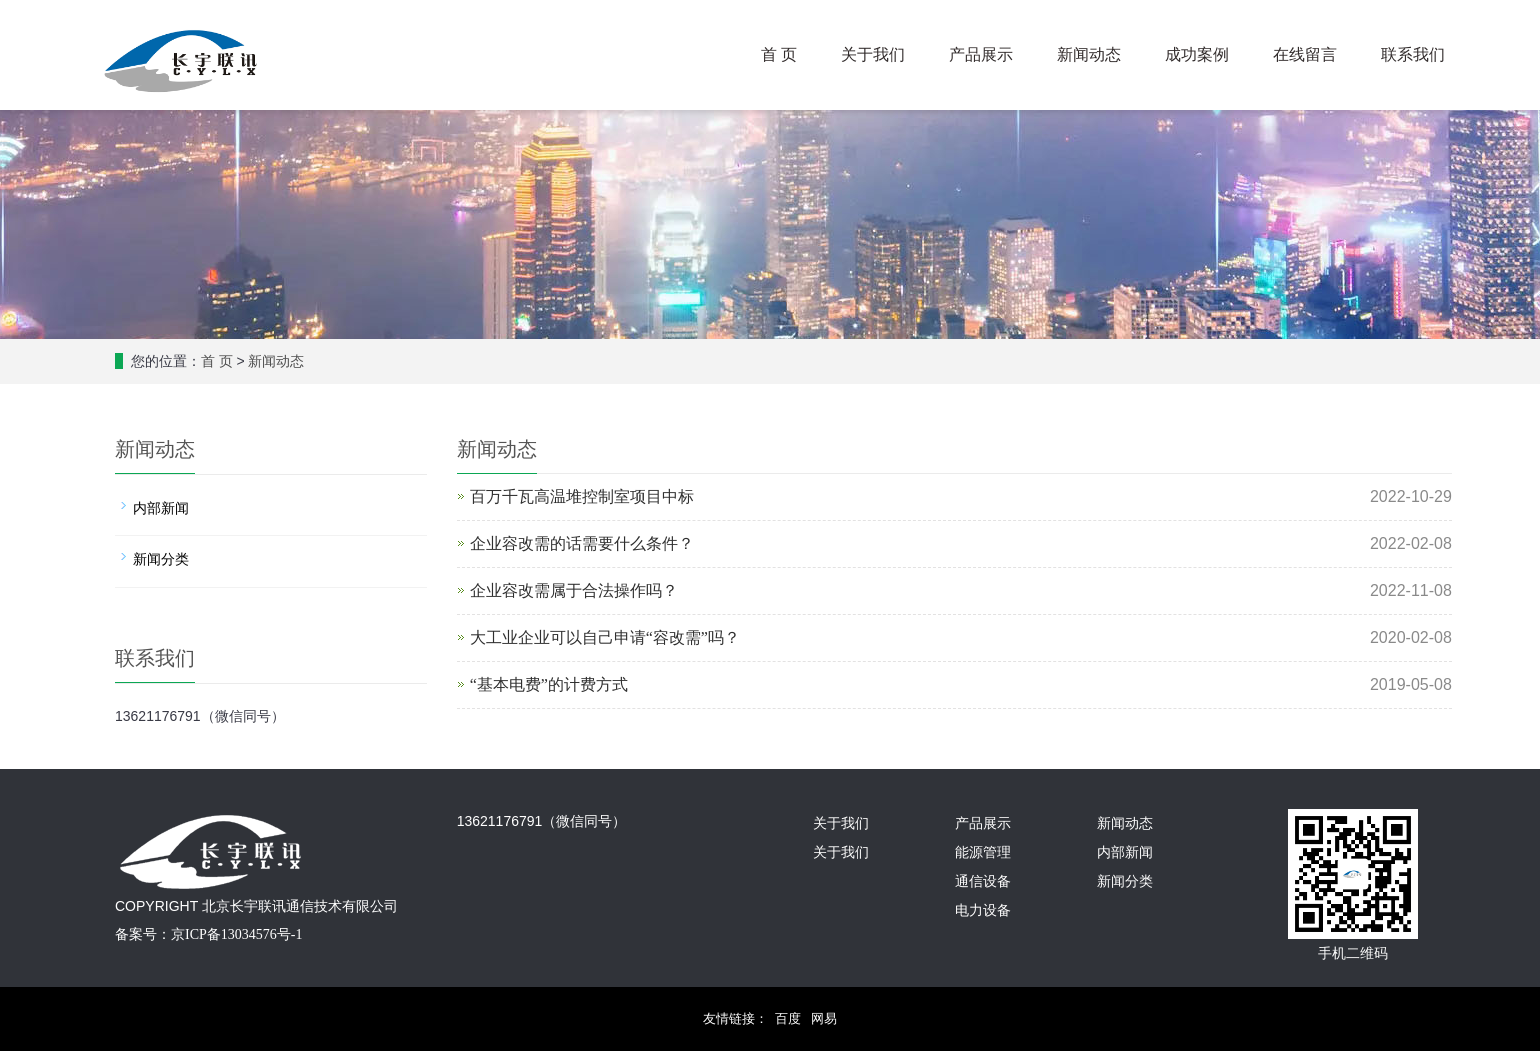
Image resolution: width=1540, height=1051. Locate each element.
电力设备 (983, 910)
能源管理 (983, 852)
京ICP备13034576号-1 (236, 934)
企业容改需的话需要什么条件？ (582, 543)
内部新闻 (161, 508)
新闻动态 (1089, 54)
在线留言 (1305, 54)
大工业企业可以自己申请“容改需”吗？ (605, 637)
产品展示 (981, 54)
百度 (788, 1018)
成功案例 (1197, 54)
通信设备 (983, 881)
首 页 (779, 54)
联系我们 (1413, 54)
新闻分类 (161, 559)
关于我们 (873, 54)
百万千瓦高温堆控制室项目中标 (582, 496)
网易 (824, 1018)
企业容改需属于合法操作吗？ (574, 590)
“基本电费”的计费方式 (549, 684)
